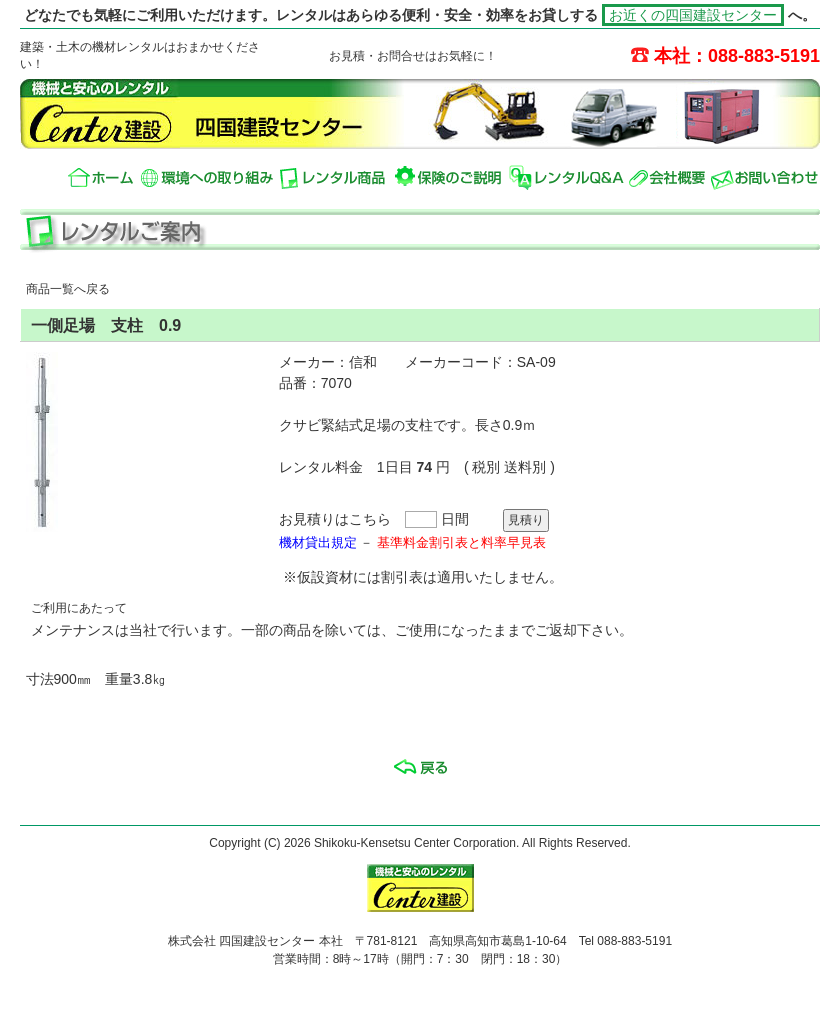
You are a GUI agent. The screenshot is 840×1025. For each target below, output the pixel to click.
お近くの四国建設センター (693, 15)
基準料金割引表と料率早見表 (461, 542)
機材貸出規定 (318, 542)
